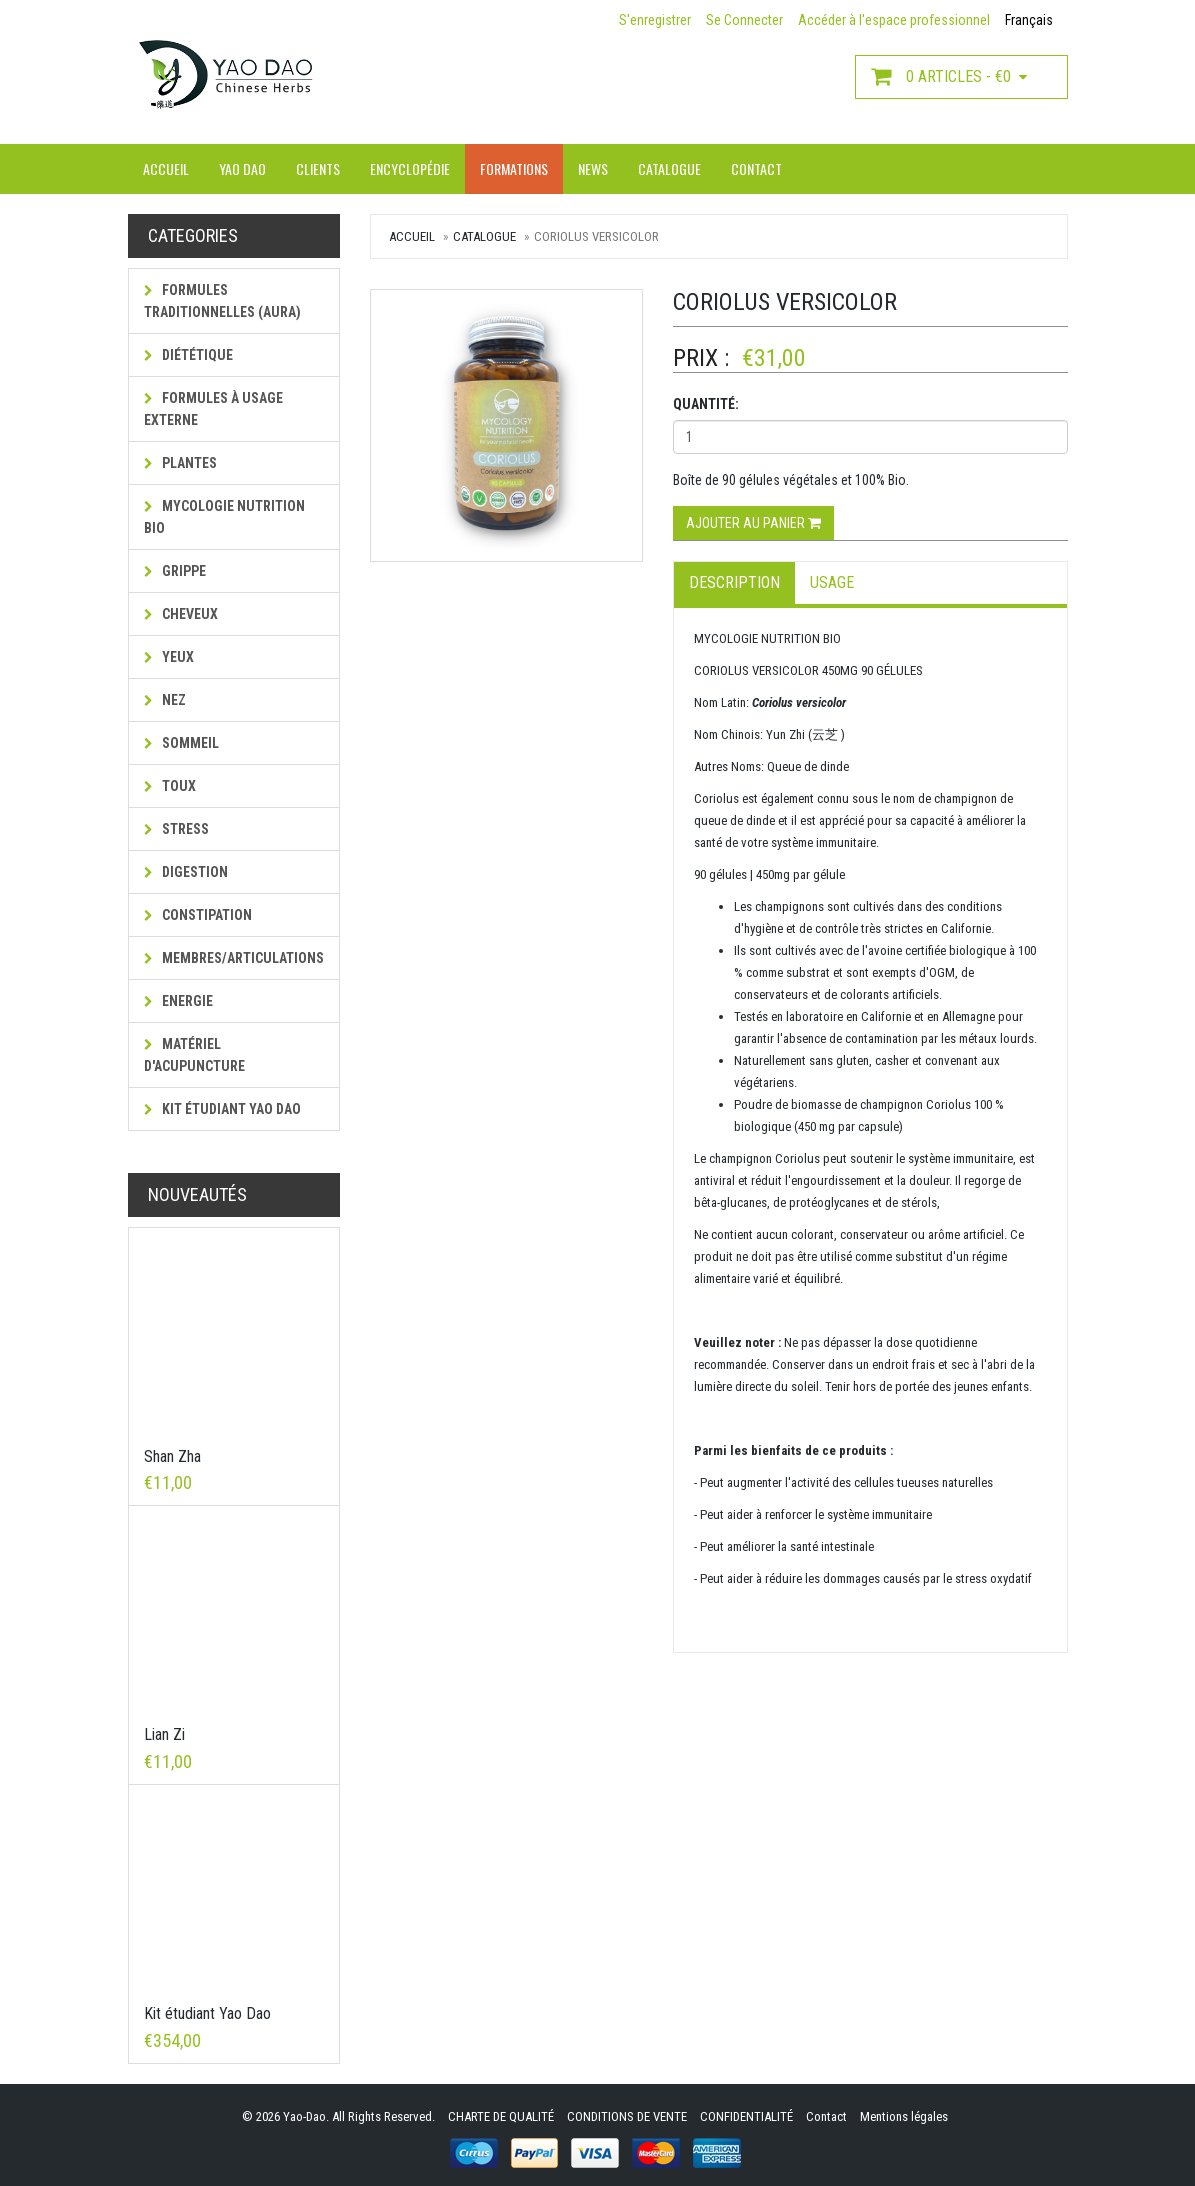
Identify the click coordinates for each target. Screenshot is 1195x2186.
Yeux (169, 657)
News (593, 168)
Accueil (166, 168)
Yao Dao (242, 168)
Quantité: (706, 404)
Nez (165, 700)
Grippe (175, 571)
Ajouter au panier (753, 523)
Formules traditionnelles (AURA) (222, 301)
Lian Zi (164, 1734)
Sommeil (181, 743)
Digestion (186, 872)
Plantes (180, 463)
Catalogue (669, 168)
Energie (178, 1001)
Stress (176, 829)
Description (734, 582)
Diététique (188, 355)
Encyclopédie (410, 168)
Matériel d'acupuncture (194, 1055)
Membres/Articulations (234, 958)
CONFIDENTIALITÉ (746, 2116)
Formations (514, 168)
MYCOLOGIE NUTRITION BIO (224, 517)
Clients (318, 168)
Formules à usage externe (213, 409)
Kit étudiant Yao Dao (222, 1109)
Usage (832, 582)
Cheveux (181, 614)
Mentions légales (904, 2116)
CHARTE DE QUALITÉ (501, 2116)
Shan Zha (172, 1456)
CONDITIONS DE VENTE (627, 2116)
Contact (756, 168)
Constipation (198, 915)
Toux (170, 786)
